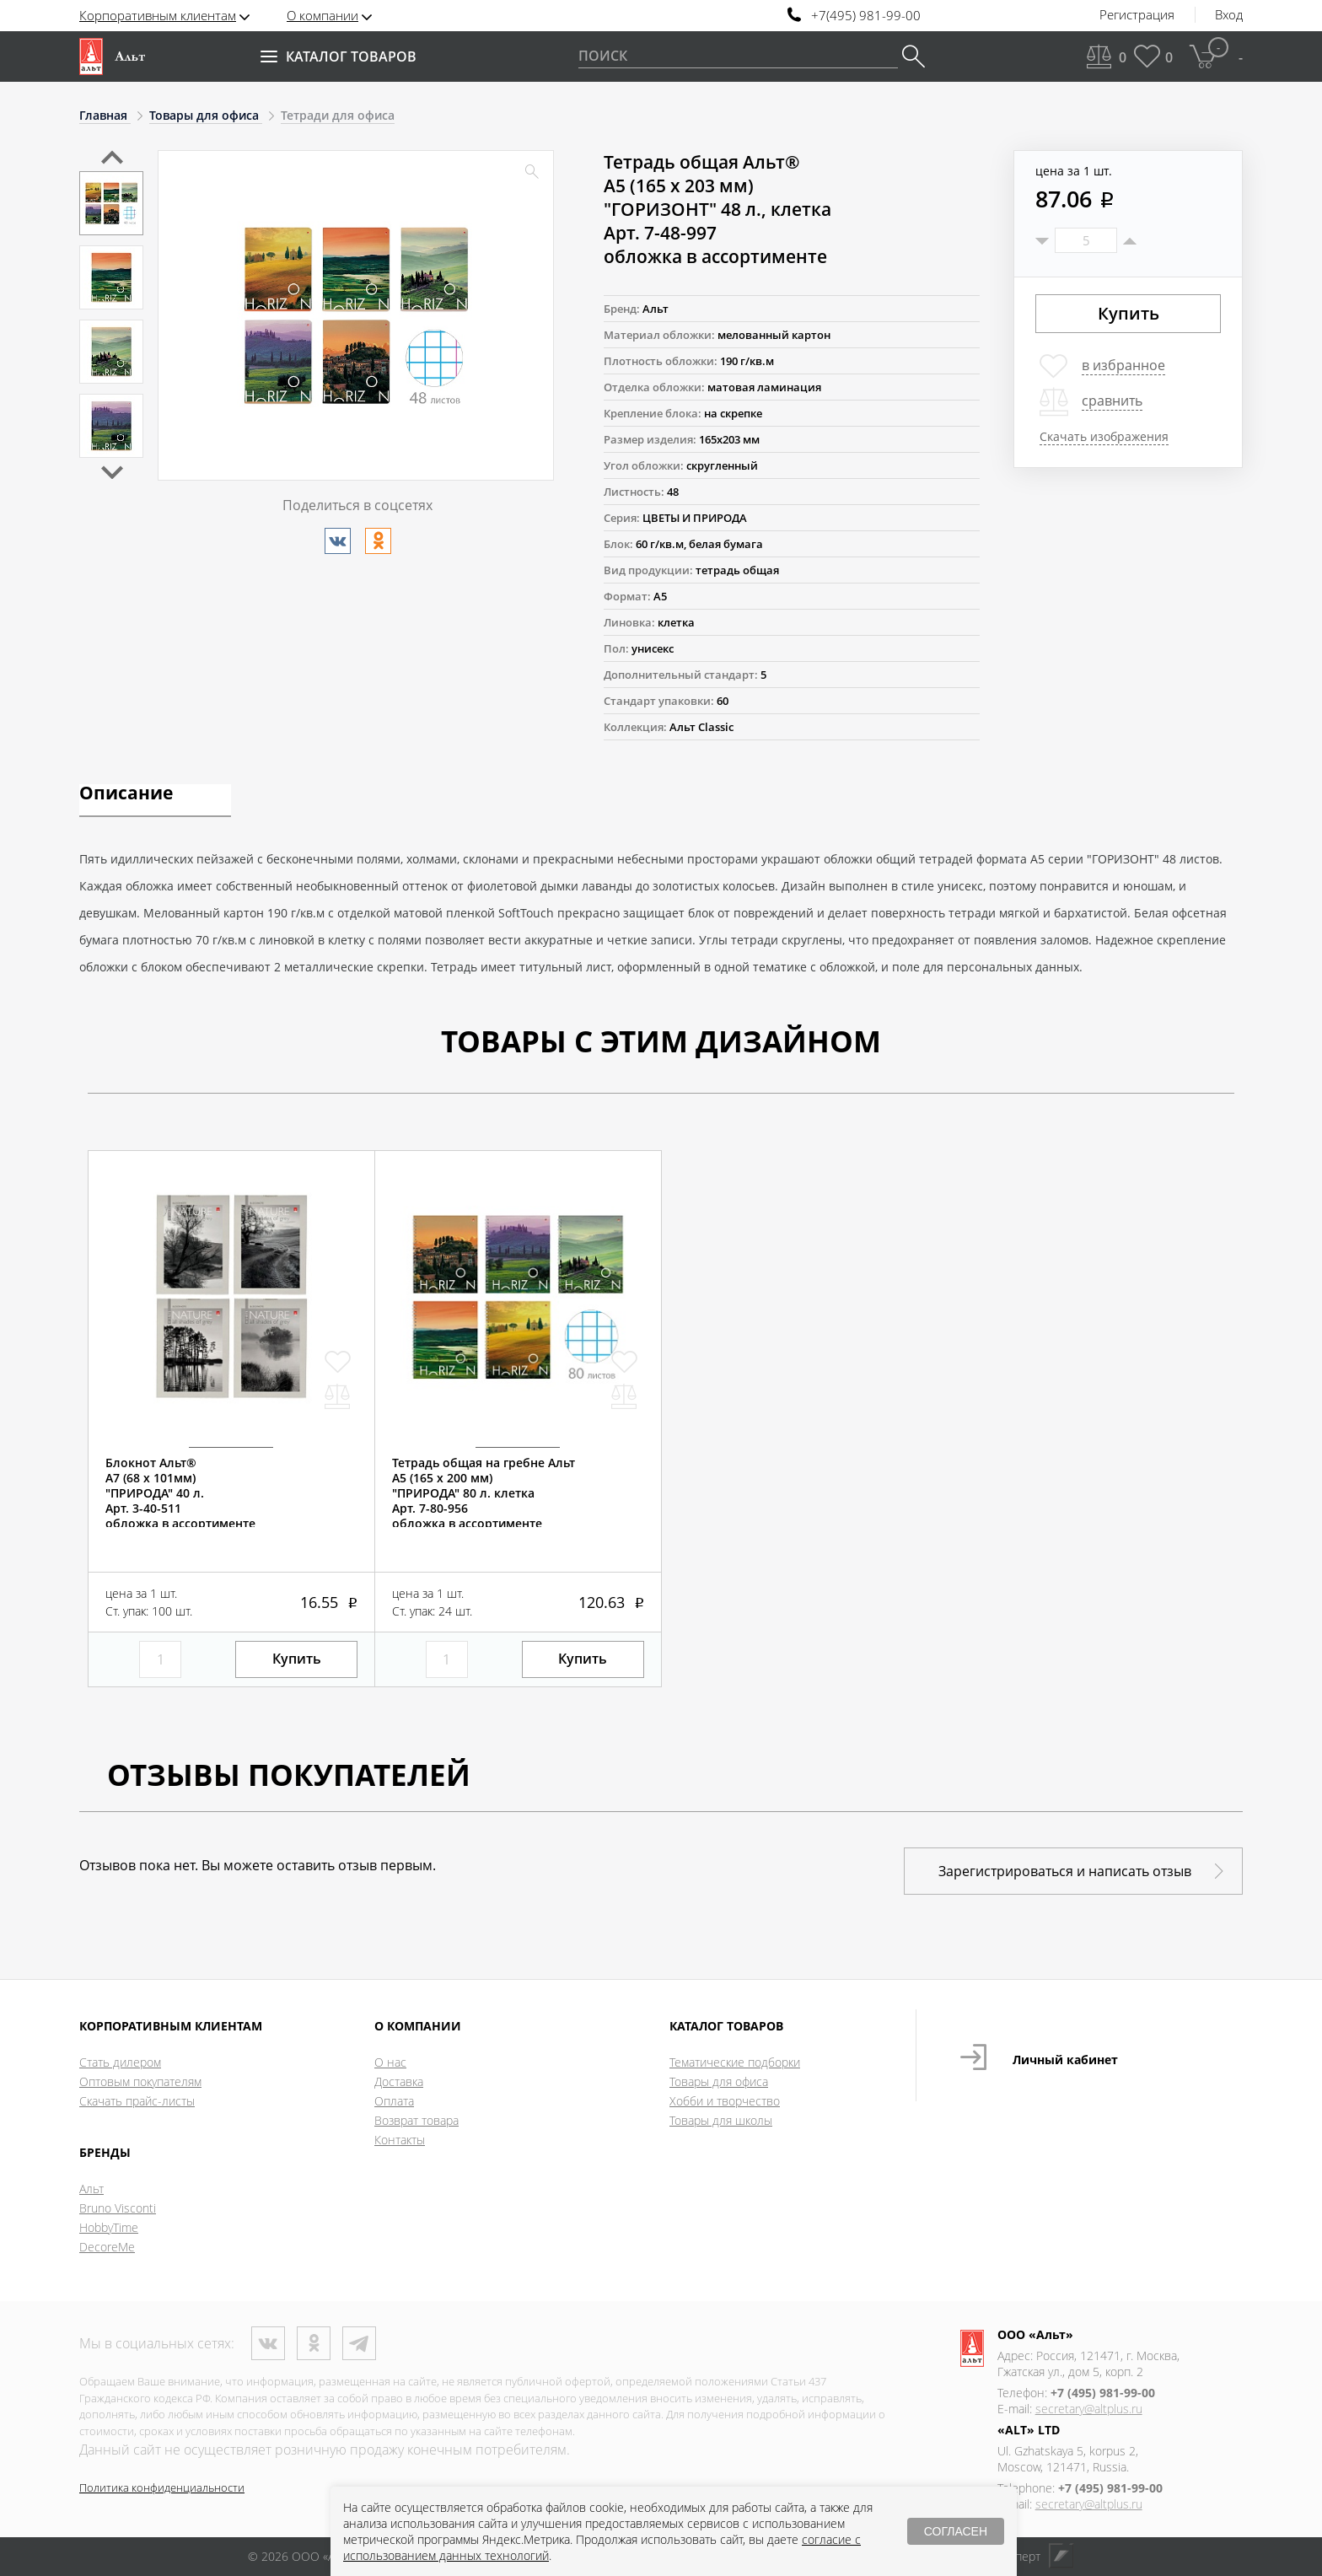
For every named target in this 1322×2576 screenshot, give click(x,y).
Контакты (399, 2140)
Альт (91, 2189)
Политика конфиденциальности (162, 2487)
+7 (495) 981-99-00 (1103, 2393)
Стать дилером (120, 2062)
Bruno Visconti (117, 2208)
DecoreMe (107, 2247)
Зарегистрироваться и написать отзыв (1064, 1871)
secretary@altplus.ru (1088, 2409)
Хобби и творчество (724, 2101)
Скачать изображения (1104, 436)
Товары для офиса (718, 2081)
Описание (126, 794)
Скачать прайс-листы (137, 2101)
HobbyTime (108, 2227)
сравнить (1112, 400)
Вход (1229, 15)
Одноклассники (313, 2343)
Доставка (398, 2081)
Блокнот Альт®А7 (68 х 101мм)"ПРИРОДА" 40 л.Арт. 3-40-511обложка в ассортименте (180, 1493)
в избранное (1123, 365)
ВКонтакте (268, 2343)
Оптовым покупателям (140, 2081)
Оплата (394, 2101)
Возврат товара (416, 2120)
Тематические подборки (734, 2062)
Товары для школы (720, 2120)
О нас (390, 2062)
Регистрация (1136, 15)
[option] (111, 203)
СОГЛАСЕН (955, 2531)
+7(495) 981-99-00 (866, 15)
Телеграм (359, 2343)
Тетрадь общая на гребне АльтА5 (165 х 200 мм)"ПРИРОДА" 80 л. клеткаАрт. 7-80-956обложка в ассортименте (483, 1493)
